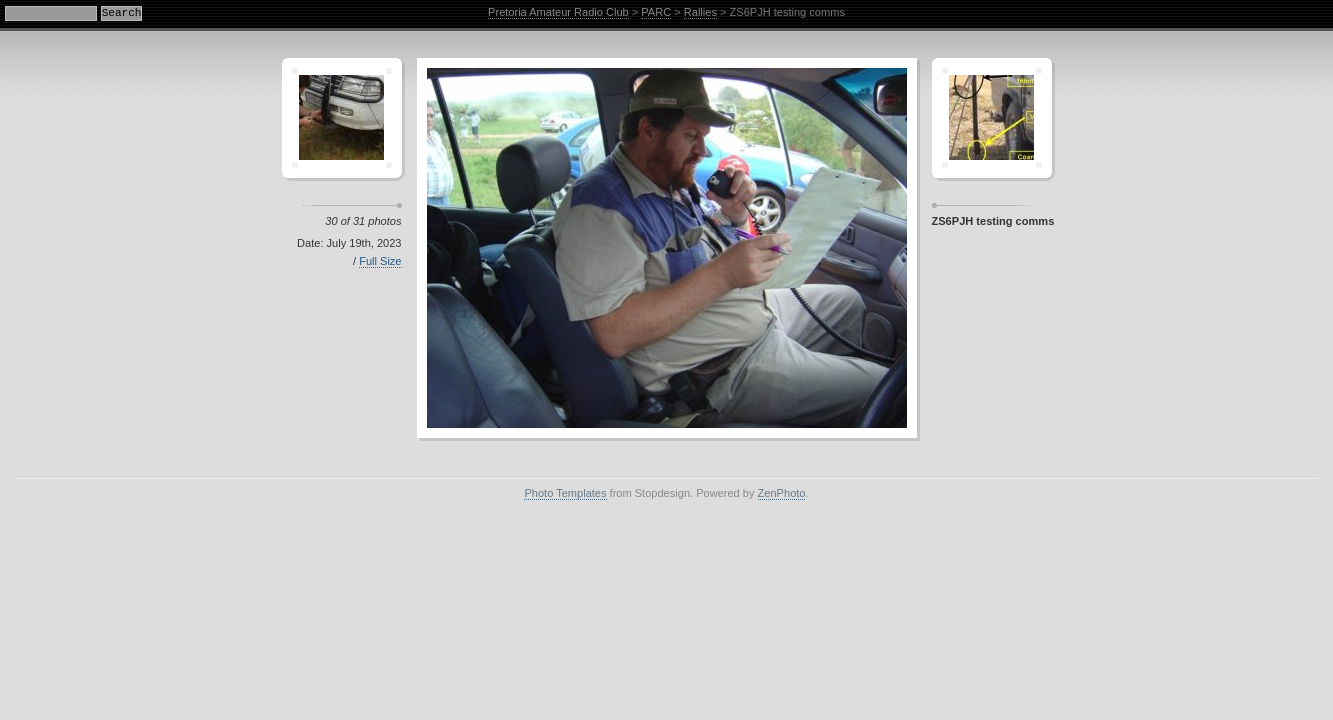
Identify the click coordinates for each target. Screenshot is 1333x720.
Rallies (700, 12)
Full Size (380, 261)
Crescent (342, 118)
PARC (656, 12)
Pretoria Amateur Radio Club (558, 12)
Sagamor (992, 118)
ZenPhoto (782, 493)
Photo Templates (565, 493)
